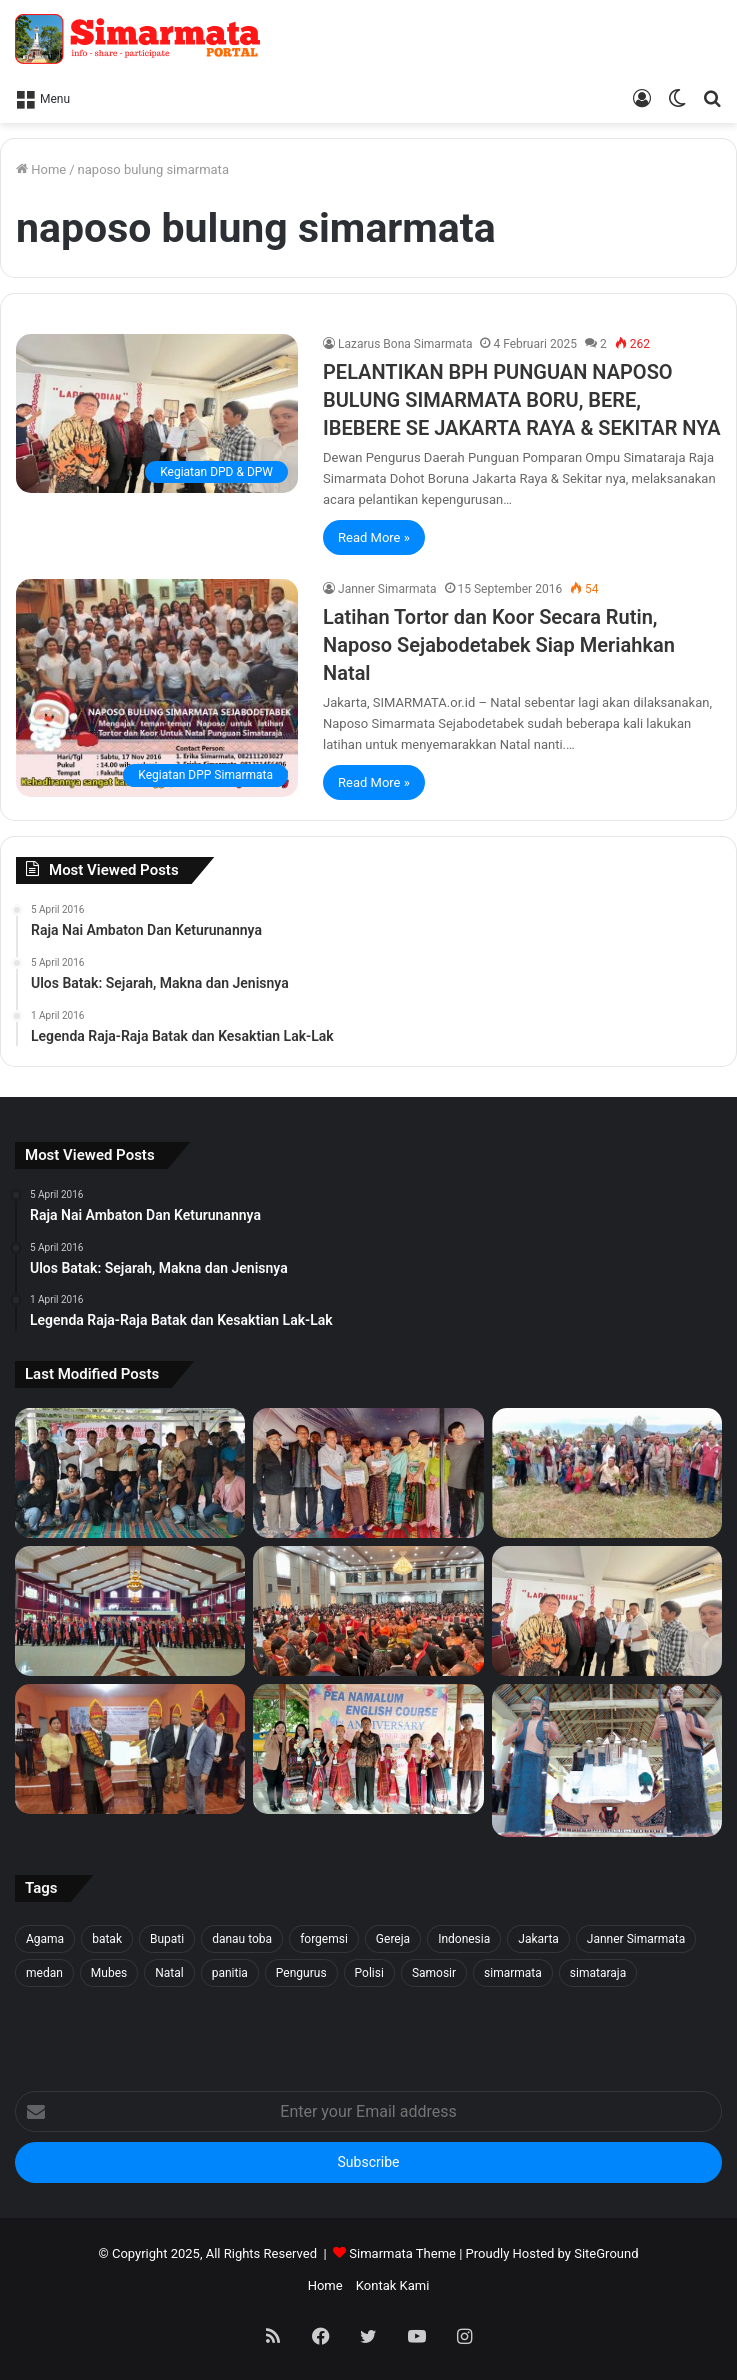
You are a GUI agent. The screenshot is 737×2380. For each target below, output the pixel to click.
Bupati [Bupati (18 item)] (167, 1939)
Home (41, 169)
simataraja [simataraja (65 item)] (598, 1973)
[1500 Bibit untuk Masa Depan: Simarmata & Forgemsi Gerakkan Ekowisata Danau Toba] (607, 1473)
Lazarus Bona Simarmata (405, 344)
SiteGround (606, 2253)
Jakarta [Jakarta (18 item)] (538, 1939)
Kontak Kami (393, 2285)
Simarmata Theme (402, 2253)
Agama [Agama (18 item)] (45, 1939)
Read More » (374, 537)
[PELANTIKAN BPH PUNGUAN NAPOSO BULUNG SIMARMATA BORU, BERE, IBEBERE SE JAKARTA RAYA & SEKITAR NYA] (157, 413)
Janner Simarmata (387, 589)
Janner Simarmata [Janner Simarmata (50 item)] (636, 1939)
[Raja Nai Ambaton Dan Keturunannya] (607, 1760)
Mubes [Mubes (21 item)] (109, 1973)
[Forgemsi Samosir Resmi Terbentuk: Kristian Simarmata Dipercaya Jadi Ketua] (130, 1473)
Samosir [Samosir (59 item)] (434, 1973)
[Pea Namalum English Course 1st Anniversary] (368, 1749)
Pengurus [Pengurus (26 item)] (301, 1973)
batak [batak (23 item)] (107, 1939)
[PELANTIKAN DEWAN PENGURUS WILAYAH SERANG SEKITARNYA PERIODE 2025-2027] (130, 1749)
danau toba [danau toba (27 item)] (242, 1939)
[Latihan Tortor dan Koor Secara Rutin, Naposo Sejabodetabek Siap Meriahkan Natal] (157, 687)
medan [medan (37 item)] (44, 1973)
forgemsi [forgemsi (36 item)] (324, 1939)
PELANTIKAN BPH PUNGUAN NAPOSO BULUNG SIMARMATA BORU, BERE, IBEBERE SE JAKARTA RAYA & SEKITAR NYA (522, 400)
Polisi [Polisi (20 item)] (369, 1973)
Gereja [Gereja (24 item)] (393, 1939)
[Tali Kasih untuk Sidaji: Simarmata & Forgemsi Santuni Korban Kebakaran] (368, 1473)
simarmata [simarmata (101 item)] (513, 1973)
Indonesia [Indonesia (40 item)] (464, 1939)
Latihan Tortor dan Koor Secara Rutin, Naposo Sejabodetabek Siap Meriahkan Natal (499, 645)
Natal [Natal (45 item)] (169, 1973)
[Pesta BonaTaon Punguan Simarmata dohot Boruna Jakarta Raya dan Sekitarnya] (368, 1611)
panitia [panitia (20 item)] (230, 1973)
